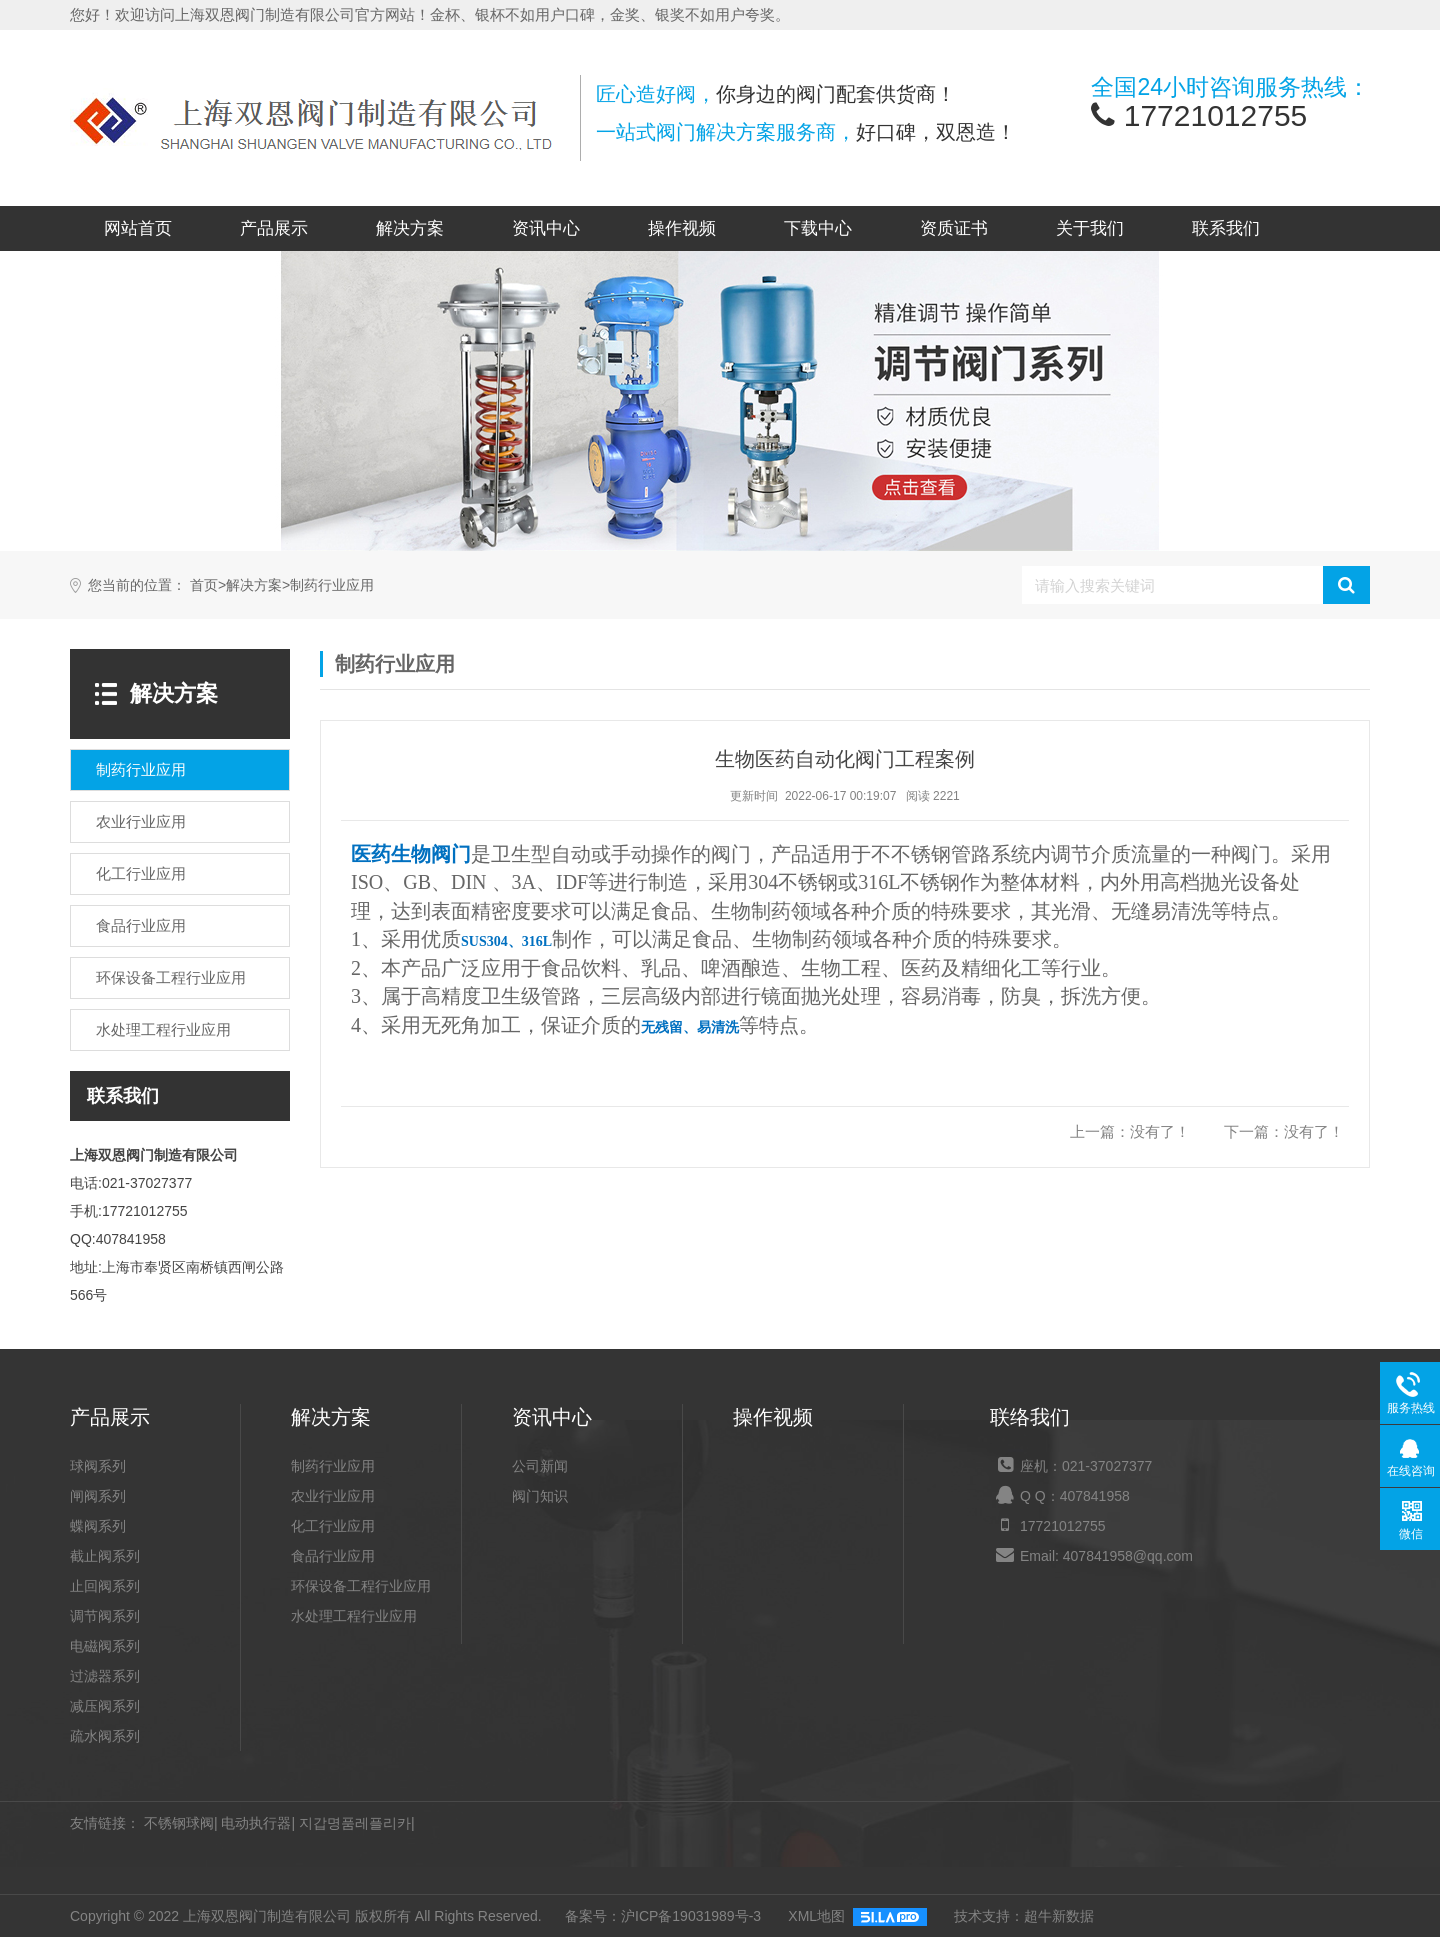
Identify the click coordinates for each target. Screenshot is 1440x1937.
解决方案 (410, 228)
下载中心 (818, 228)
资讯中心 (546, 228)
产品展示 (274, 228)
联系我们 (1226, 228)
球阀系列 (98, 1466)
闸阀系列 (98, 1496)
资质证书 (954, 228)
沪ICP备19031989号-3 (691, 1916)
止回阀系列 (105, 1586)
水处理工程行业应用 (354, 1616)
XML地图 (816, 1916)
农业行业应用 (333, 1496)
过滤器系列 (105, 1676)
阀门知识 (540, 1496)
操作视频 (682, 228)
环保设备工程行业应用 (361, 1586)
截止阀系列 (105, 1556)
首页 (204, 585)
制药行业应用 (332, 585)
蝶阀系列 (98, 1526)
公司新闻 (540, 1466)
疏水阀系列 (105, 1736)
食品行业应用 (333, 1556)
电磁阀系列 (105, 1646)
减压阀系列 (105, 1706)
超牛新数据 (1059, 1916)
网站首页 (138, 228)
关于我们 (1090, 228)
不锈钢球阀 (179, 1823)
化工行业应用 (333, 1526)
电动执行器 (256, 1823)
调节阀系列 (105, 1616)
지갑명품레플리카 (355, 1823)
